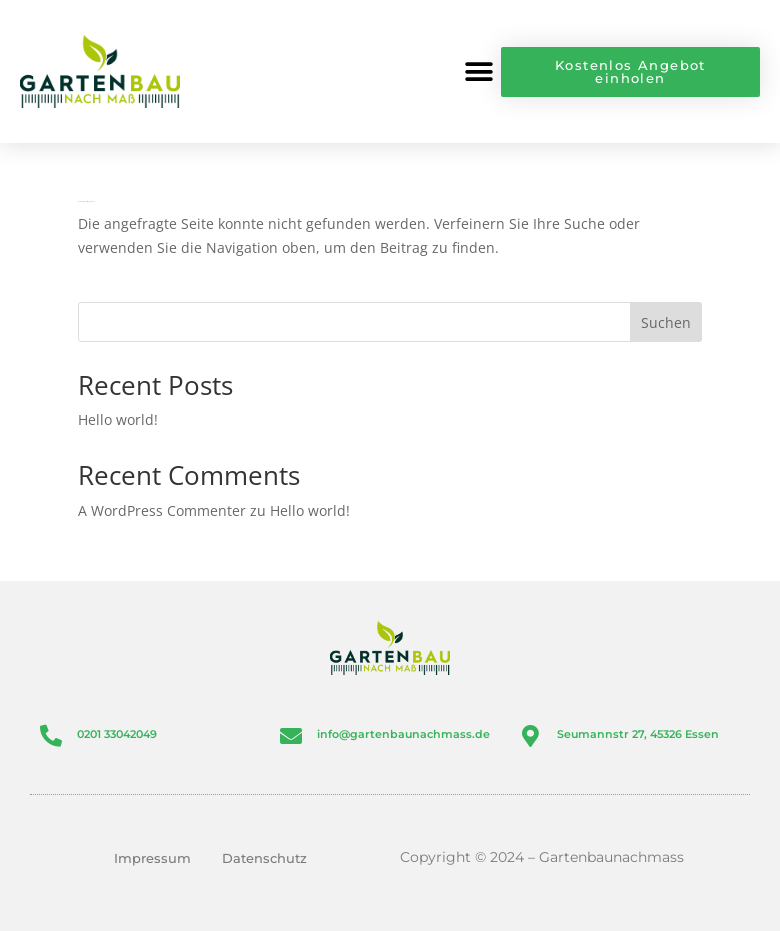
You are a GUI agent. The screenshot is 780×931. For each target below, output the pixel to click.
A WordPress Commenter (162, 510)
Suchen (666, 322)
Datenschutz (264, 858)
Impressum (152, 858)
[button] (478, 71)
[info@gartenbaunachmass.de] (291, 736)
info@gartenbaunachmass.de (403, 734)
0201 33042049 (117, 734)
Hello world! (118, 419)
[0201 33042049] (51, 736)
